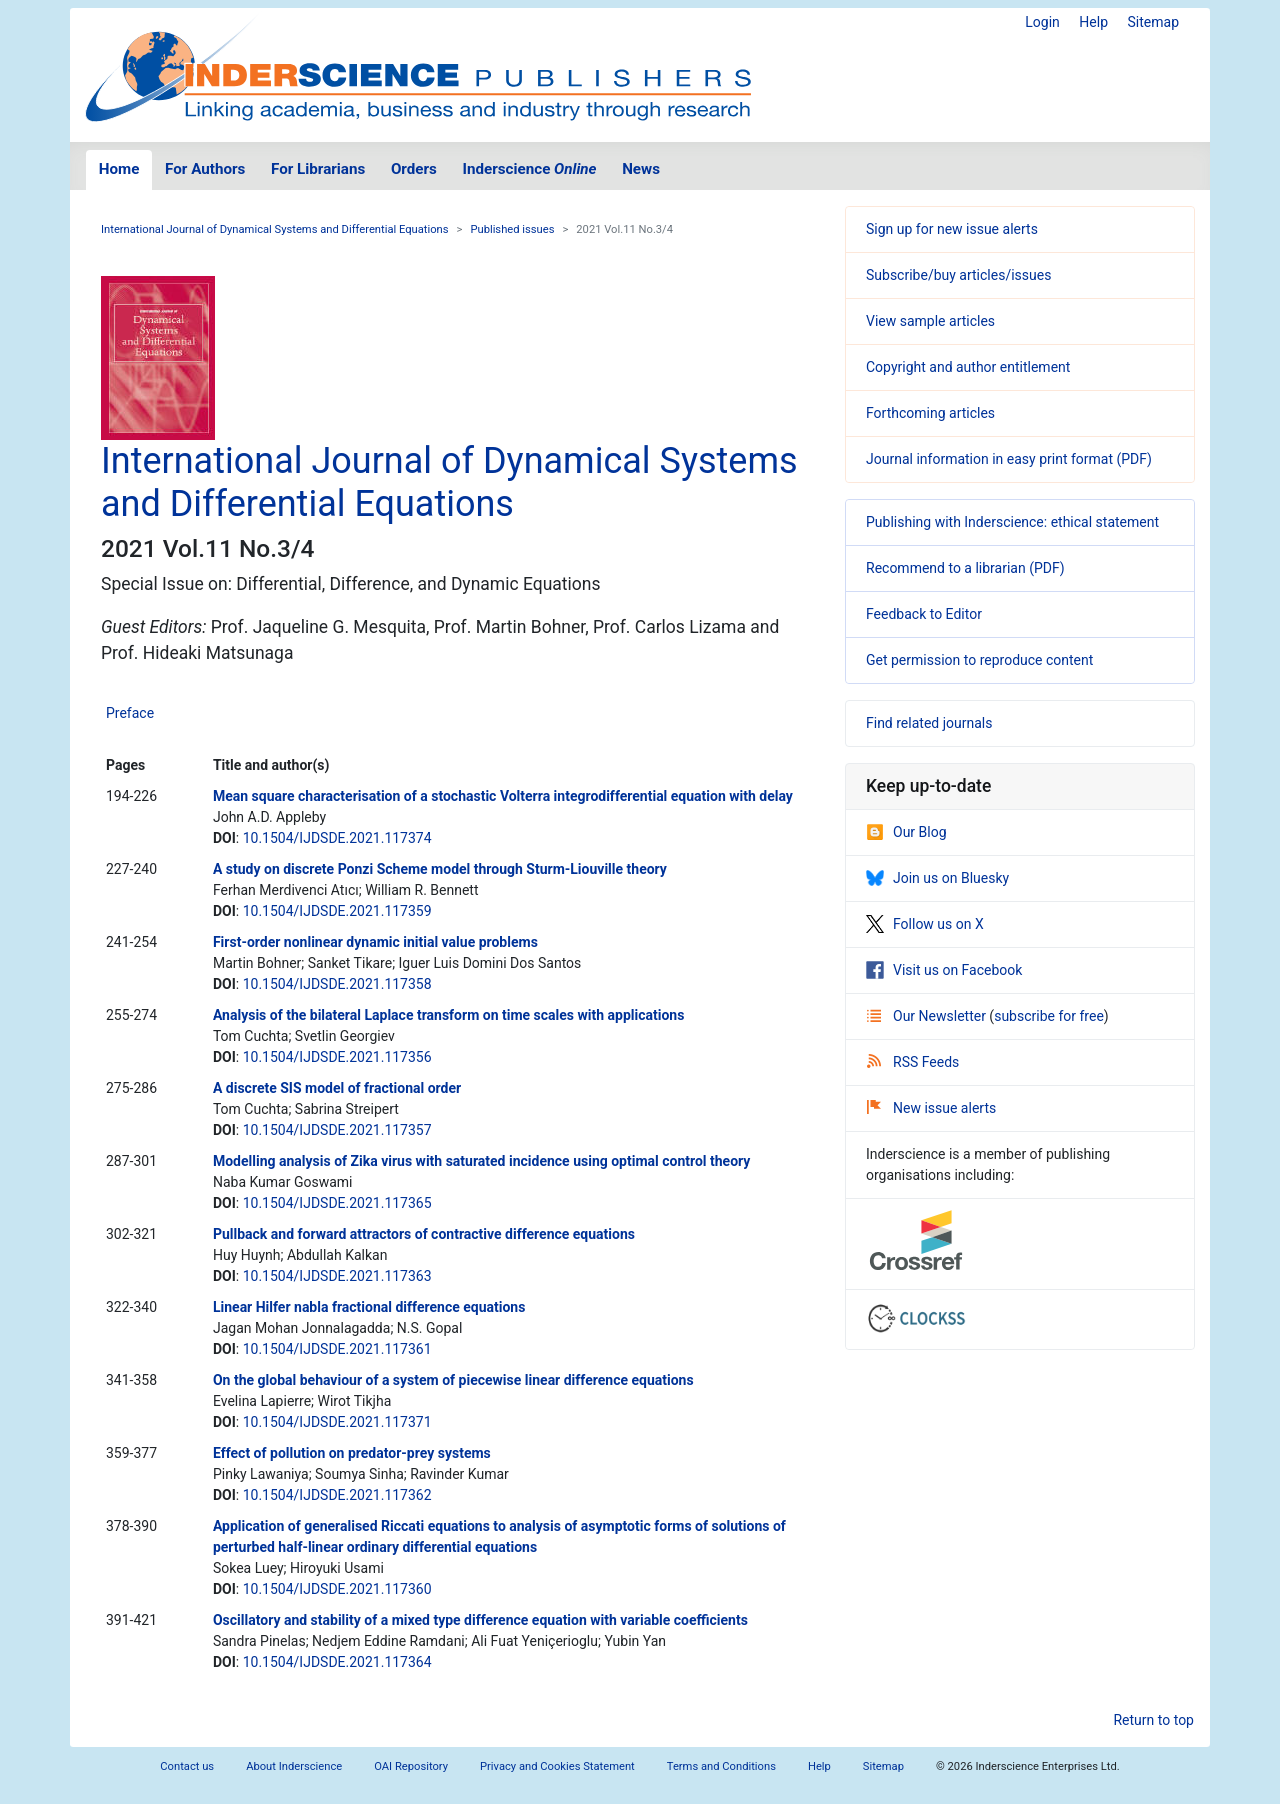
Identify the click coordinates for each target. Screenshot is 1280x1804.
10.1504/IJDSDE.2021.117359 (337, 911)
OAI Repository (411, 1766)
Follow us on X (925, 924)
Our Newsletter (928, 1016)
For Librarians (318, 169)
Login (1042, 22)
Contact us (187, 1766)
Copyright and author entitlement (968, 367)
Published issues (512, 229)
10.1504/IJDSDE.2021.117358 (337, 984)
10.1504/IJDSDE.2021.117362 (337, 1495)
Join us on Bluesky (937, 878)
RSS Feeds (913, 1062)
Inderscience (530, 169)
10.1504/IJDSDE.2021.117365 (337, 1203)
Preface (130, 713)
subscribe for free (1049, 1016)
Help (1093, 22)
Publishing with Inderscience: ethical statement (1012, 522)
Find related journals (929, 723)
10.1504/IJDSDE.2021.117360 (337, 1589)
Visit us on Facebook (944, 970)
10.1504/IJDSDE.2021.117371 (337, 1422)
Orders (414, 169)
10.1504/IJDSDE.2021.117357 (337, 1130)
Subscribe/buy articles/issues (958, 275)
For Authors (205, 169)
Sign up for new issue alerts (952, 229)
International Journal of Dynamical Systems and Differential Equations (275, 229)
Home (119, 169)
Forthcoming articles (930, 413)
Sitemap (1153, 22)
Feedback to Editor (924, 614)
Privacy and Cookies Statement (557, 1766)
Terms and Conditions (721, 1766)
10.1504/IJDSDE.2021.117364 (337, 1662)
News (641, 169)
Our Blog (906, 832)
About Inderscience (294, 1766)
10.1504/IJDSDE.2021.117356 (337, 1057)
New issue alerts (931, 1108)
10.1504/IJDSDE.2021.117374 (337, 838)
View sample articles (930, 321)
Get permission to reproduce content (979, 660)
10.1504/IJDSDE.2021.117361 (337, 1349)
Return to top (1153, 1720)
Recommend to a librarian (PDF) (965, 568)
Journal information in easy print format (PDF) (1009, 459)
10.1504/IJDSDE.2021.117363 (337, 1276)
